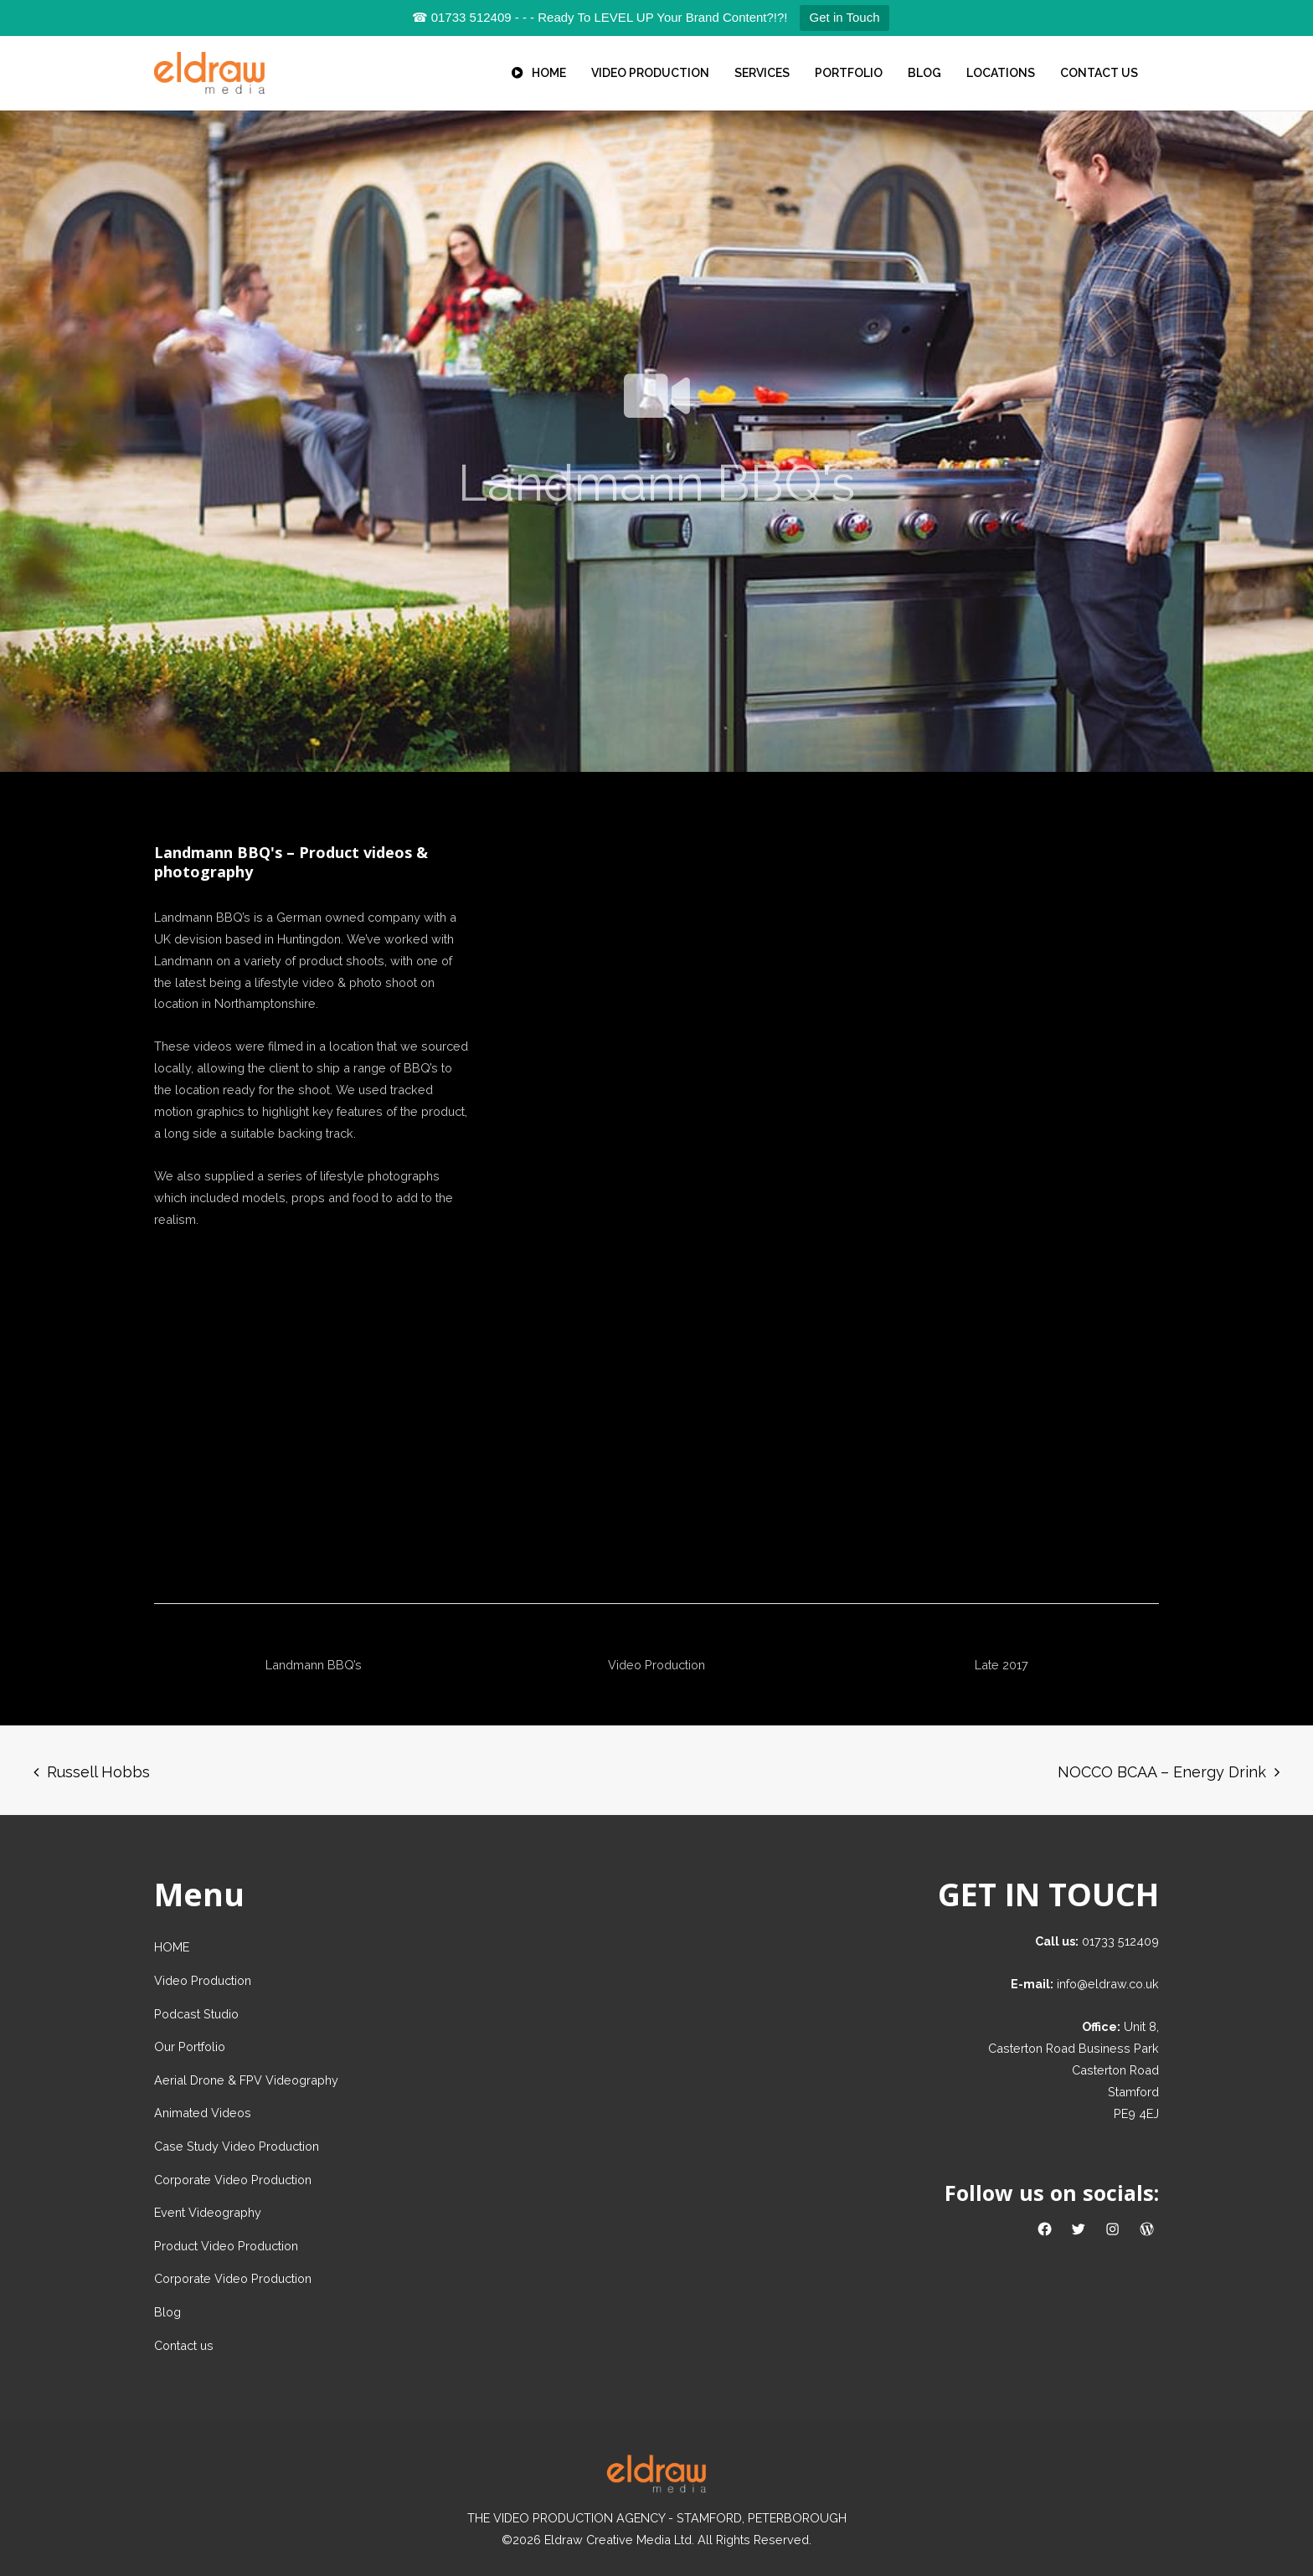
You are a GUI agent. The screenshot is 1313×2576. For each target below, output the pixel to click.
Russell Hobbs (98, 1772)
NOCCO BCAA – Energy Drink (1162, 1772)
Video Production (202, 1980)
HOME (171, 1947)
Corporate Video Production (233, 2179)
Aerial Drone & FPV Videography (246, 2080)
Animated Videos (202, 2113)
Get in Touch (845, 17)
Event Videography (207, 2212)
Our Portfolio (189, 2046)
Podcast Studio (196, 2014)
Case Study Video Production (236, 2146)
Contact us (184, 2345)
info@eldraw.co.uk (1108, 1984)
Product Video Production (226, 2246)
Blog (167, 2312)
